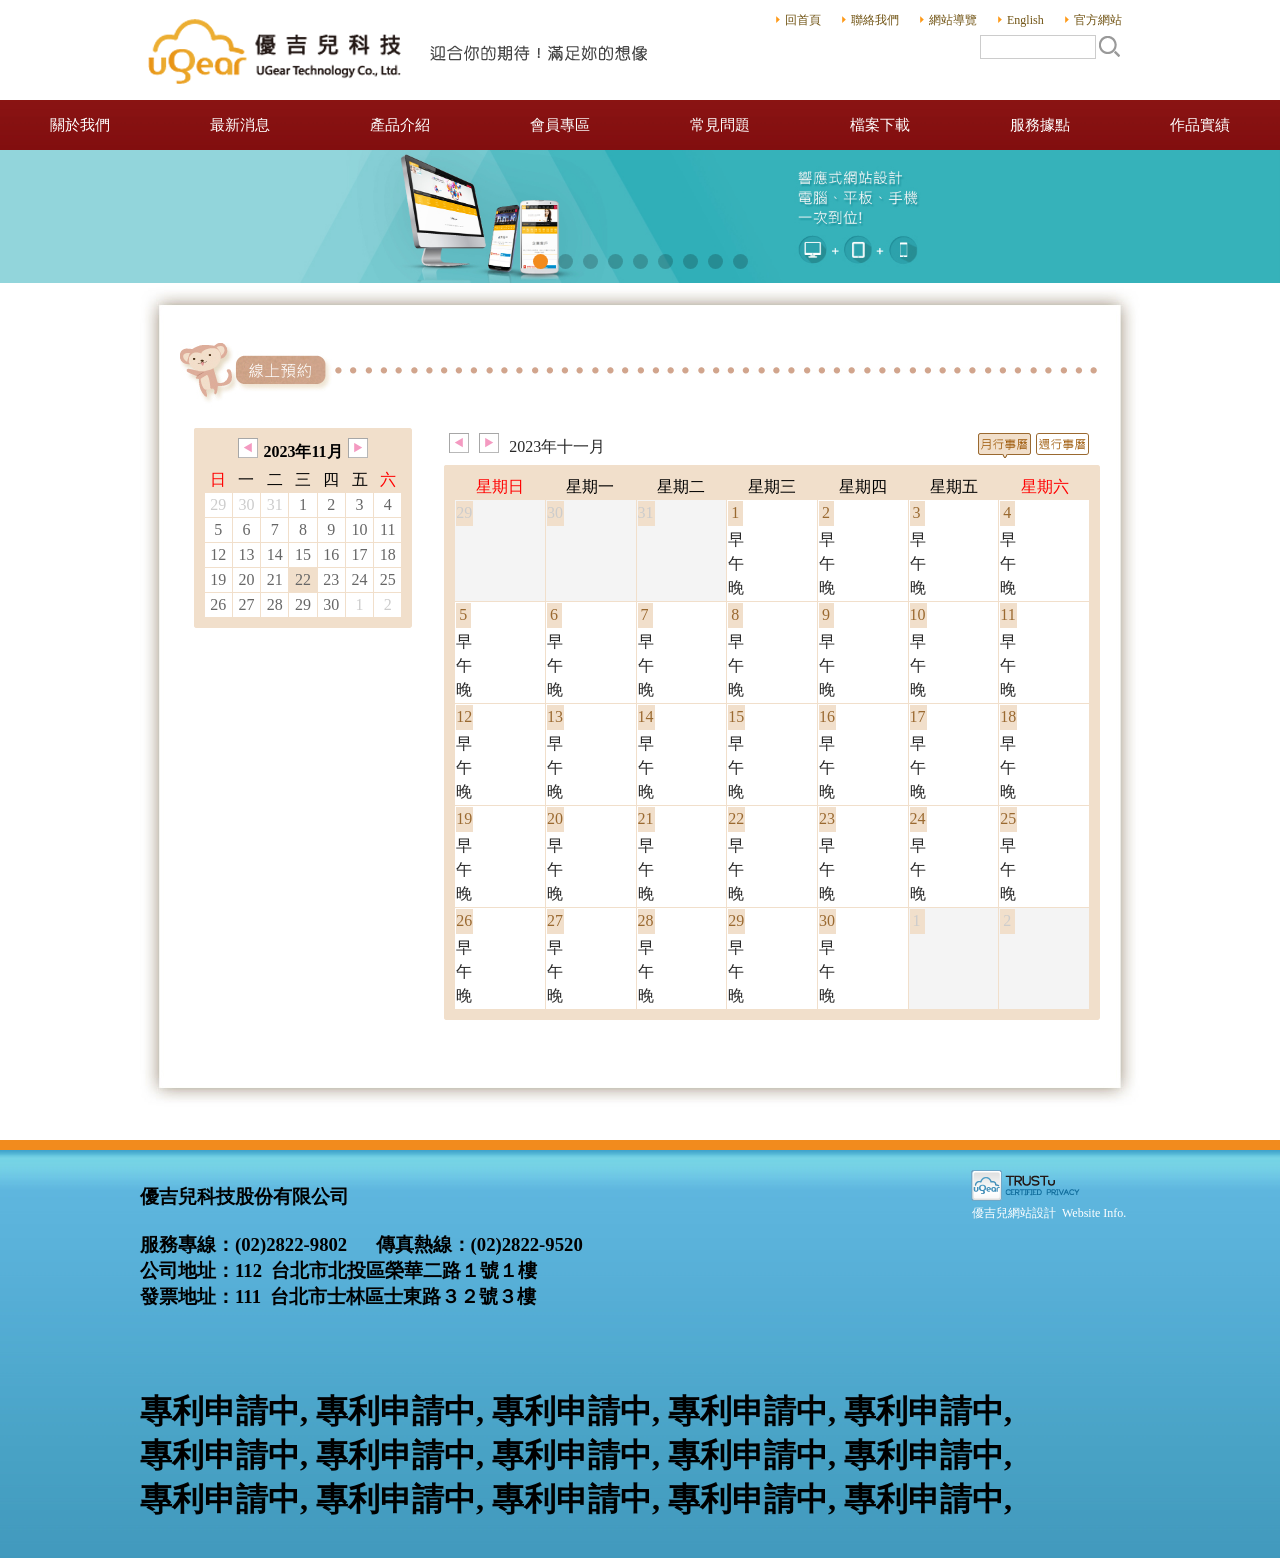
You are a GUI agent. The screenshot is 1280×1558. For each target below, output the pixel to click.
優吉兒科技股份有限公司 (400, 50)
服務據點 (1040, 125)
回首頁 (803, 20)
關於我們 (80, 125)
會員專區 (560, 125)
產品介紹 (400, 125)
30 (331, 604)
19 (218, 579)
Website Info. (1094, 1213)
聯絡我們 (875, 20)
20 (247, 579)
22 (303, 579)
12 (218, 554)
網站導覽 (953, 20)
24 (359, 579)
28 (275, 604)
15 (303, 554)
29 (303, 604)
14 (275, 554)
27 (247, 604)
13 (247, 554)
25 (388, 579)
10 (359, 529)
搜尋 (1109, 46)
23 (331, 579)
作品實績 (1200, 125)
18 (388, 554)
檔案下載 (880, 125)
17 (359, 554)
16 (331, 554)
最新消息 (240, 125)
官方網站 (1098, 20)
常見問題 (720, 125)
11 (387, 529)
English (1025, 20)
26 (218, 604)
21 (275, 579)
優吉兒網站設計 (1014, 1213)
